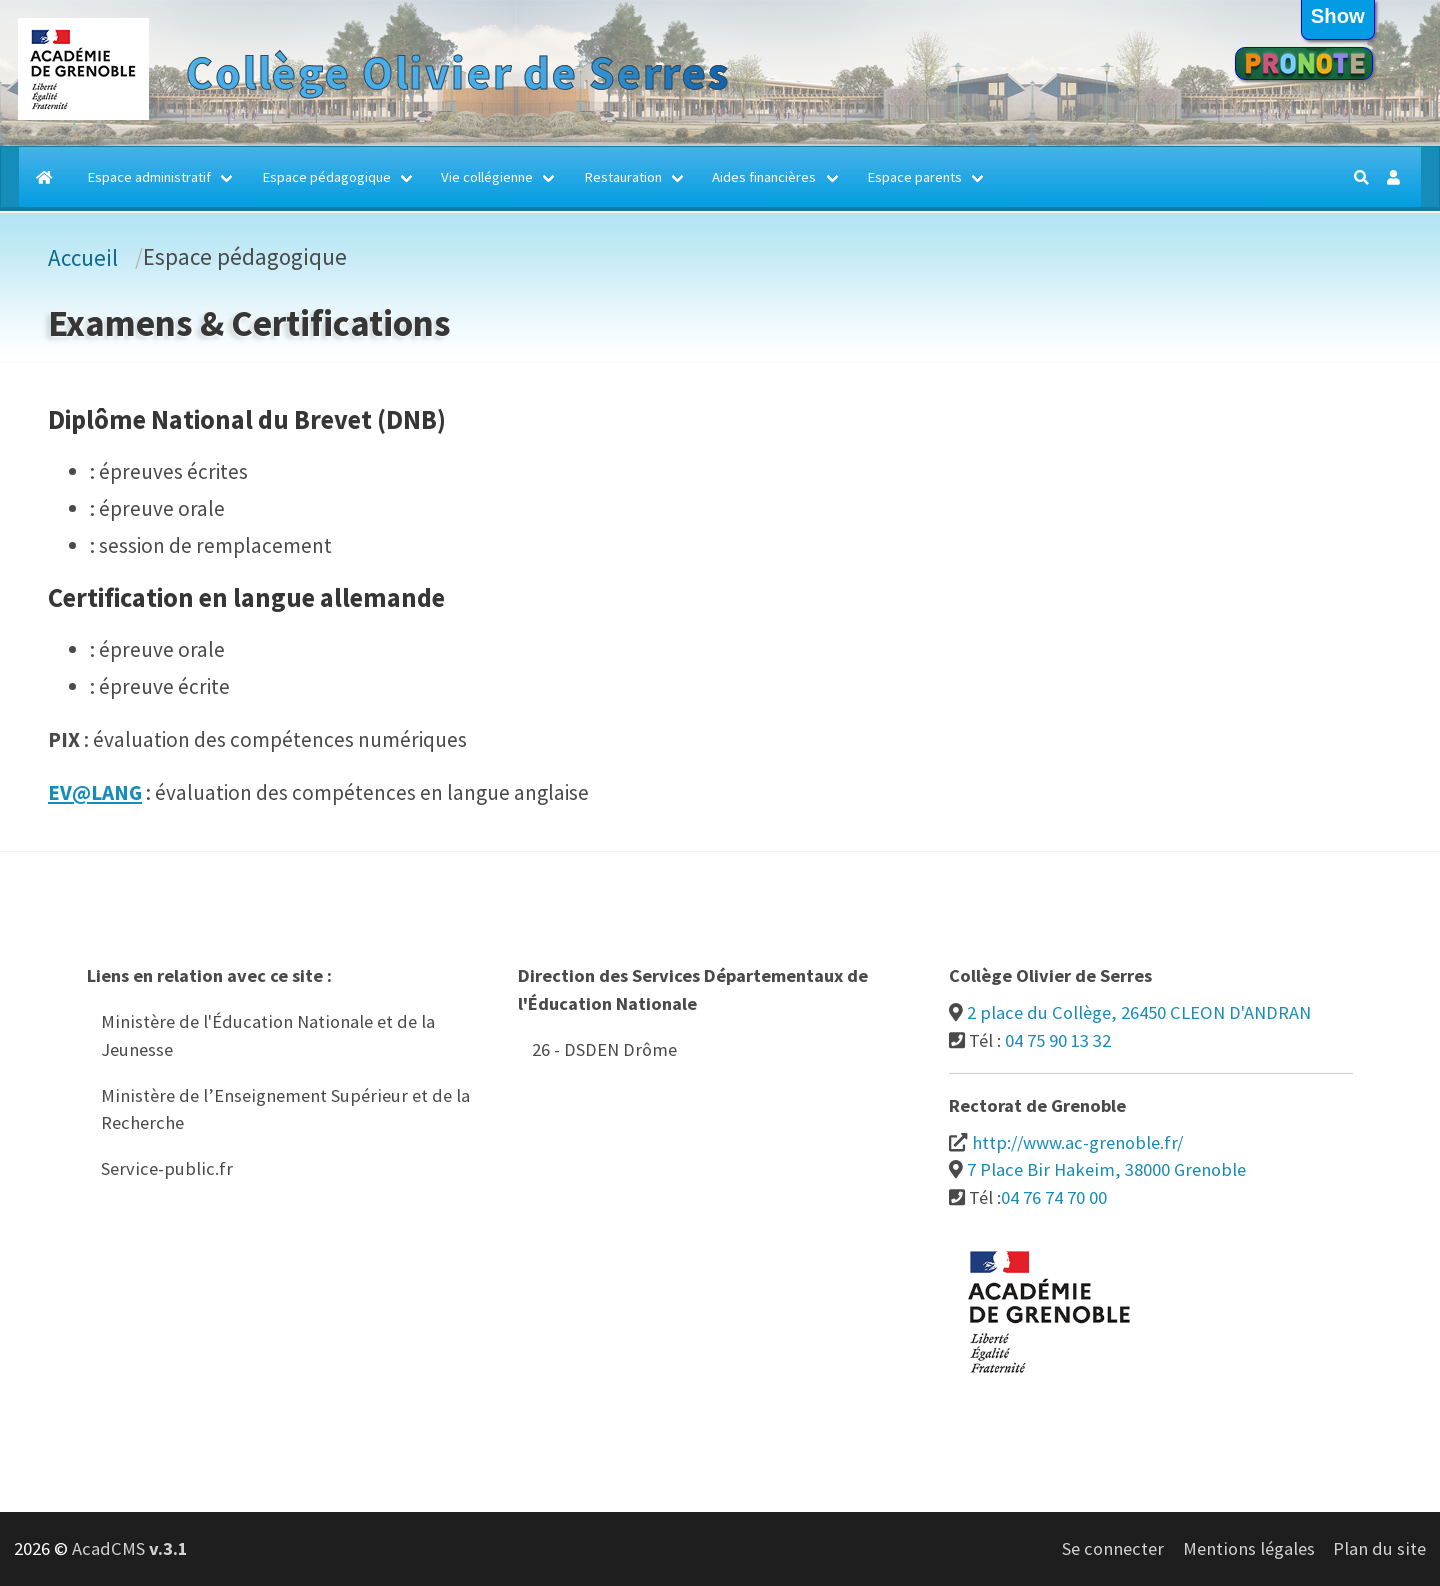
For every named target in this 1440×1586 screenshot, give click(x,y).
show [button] (1338, 16)
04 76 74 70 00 (1054, 1197)
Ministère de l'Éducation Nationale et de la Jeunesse (268, 1035)
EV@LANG (95, 792)
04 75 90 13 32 (1058, 1040)
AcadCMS (130, 1548)
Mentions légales (1249, 1548)
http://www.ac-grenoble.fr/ (1077, 1142)
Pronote (1304, 63)
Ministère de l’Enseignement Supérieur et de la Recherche (285, 1109)
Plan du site (1379, 1548)
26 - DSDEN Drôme (604, 1049)
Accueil (83, 257)
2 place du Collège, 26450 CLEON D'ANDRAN (1139, 1012)
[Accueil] (46, 177)
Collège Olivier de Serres (458, 73)
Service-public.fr (167, 1168)
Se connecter (1113, 1548)
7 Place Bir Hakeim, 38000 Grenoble (1106, 1169)
